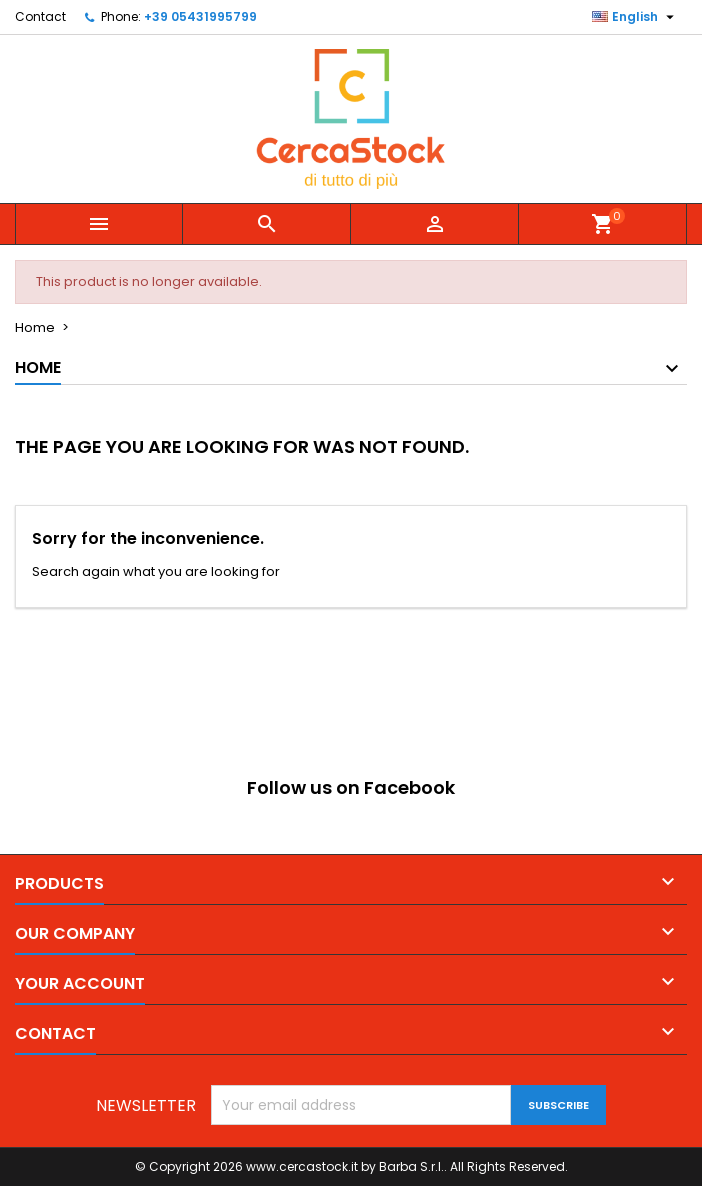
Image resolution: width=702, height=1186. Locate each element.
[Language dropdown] (635, 17)
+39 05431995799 (200, 16)
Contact (40, 16)
